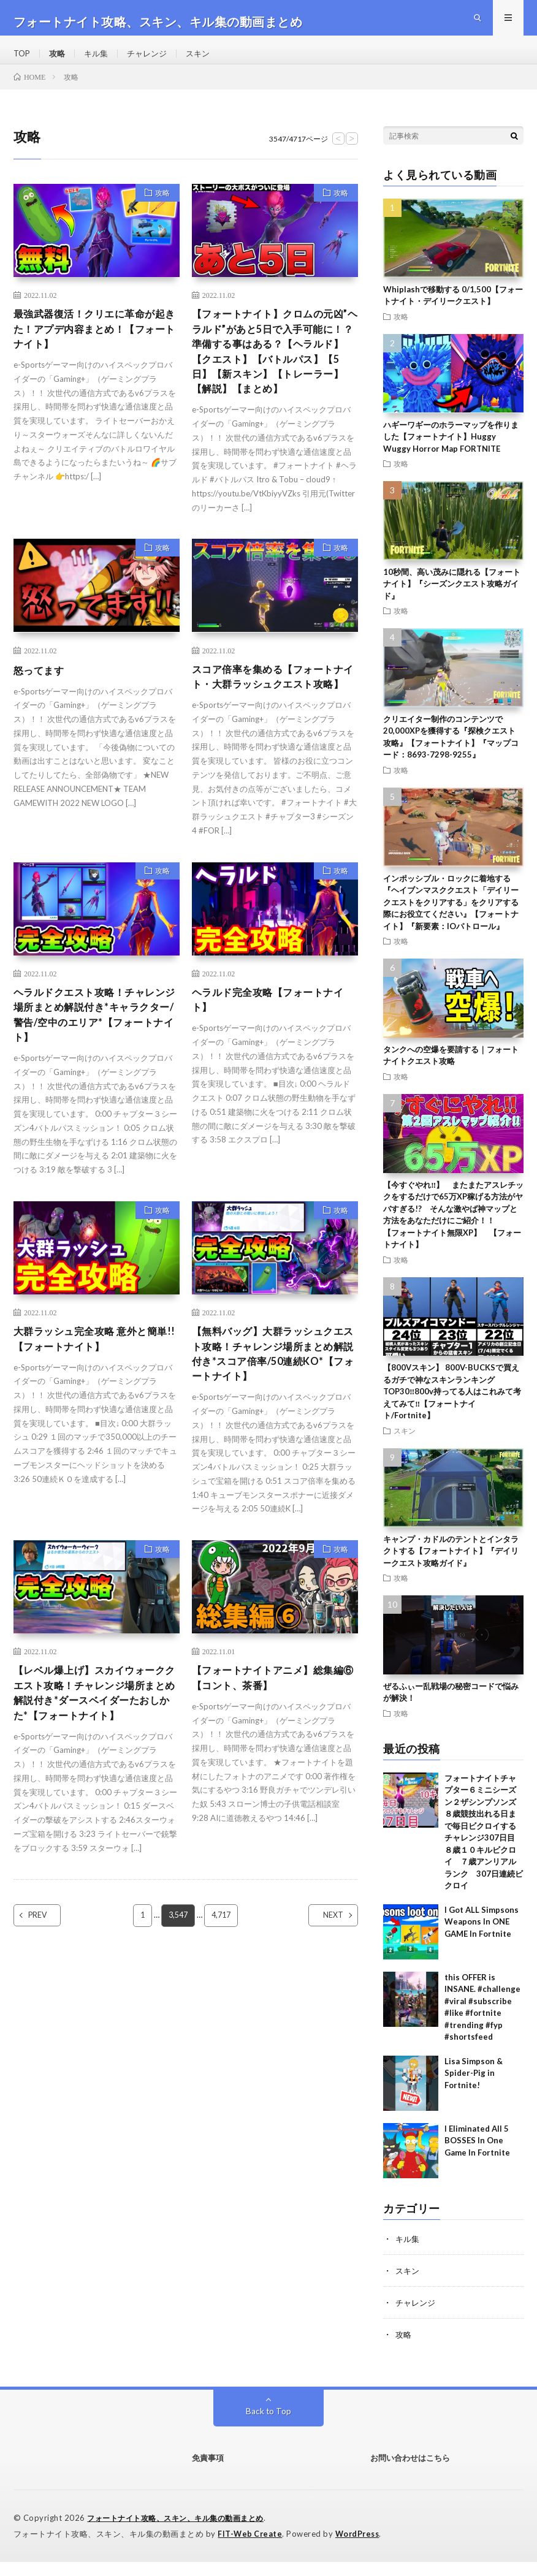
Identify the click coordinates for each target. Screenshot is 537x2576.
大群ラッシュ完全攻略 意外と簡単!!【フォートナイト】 (94, 1407)
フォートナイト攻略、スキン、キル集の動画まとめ (182, 2533)
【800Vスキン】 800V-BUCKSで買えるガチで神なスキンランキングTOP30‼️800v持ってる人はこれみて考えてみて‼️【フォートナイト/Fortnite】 (452, 1407)
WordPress (360, 2548)
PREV (48, 2011)
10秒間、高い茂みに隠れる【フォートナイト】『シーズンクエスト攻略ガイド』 (451, 600)
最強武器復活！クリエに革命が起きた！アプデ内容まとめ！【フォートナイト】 (92, 347)
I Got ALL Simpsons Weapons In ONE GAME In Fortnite (481, 1938)
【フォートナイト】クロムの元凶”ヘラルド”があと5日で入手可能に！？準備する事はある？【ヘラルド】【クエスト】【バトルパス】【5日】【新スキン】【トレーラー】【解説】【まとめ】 (274, 380)
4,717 (223, 2011)
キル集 (100, 61)
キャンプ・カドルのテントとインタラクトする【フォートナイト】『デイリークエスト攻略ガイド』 (451, 1566)
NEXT (323, 2011)
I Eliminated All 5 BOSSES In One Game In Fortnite (477, 2156)
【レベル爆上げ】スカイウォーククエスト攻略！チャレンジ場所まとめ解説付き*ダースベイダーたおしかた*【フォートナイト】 (95, 1777)
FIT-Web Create (251, 2548)
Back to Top (269, 2427)
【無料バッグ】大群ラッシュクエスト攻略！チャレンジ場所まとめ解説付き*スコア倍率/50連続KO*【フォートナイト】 (271, 1424)
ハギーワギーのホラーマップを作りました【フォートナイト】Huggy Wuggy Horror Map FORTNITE (451, 452)
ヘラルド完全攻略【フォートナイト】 (271, 1062)
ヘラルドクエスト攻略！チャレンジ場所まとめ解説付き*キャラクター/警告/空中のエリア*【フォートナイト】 (95, 1079)
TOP (22, 61)
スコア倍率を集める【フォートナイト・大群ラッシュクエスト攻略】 (271, 728)
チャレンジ (153, 61)
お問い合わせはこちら (410, 2474)
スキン (206, 61)
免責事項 (208, 2474)
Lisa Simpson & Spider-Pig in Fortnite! (473, 2089)
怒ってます (41, 711)
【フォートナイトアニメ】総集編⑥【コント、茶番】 (271, 1753)
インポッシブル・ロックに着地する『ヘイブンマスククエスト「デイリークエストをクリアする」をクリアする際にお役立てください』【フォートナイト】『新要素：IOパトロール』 (451, 918)
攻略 (59, 61)
